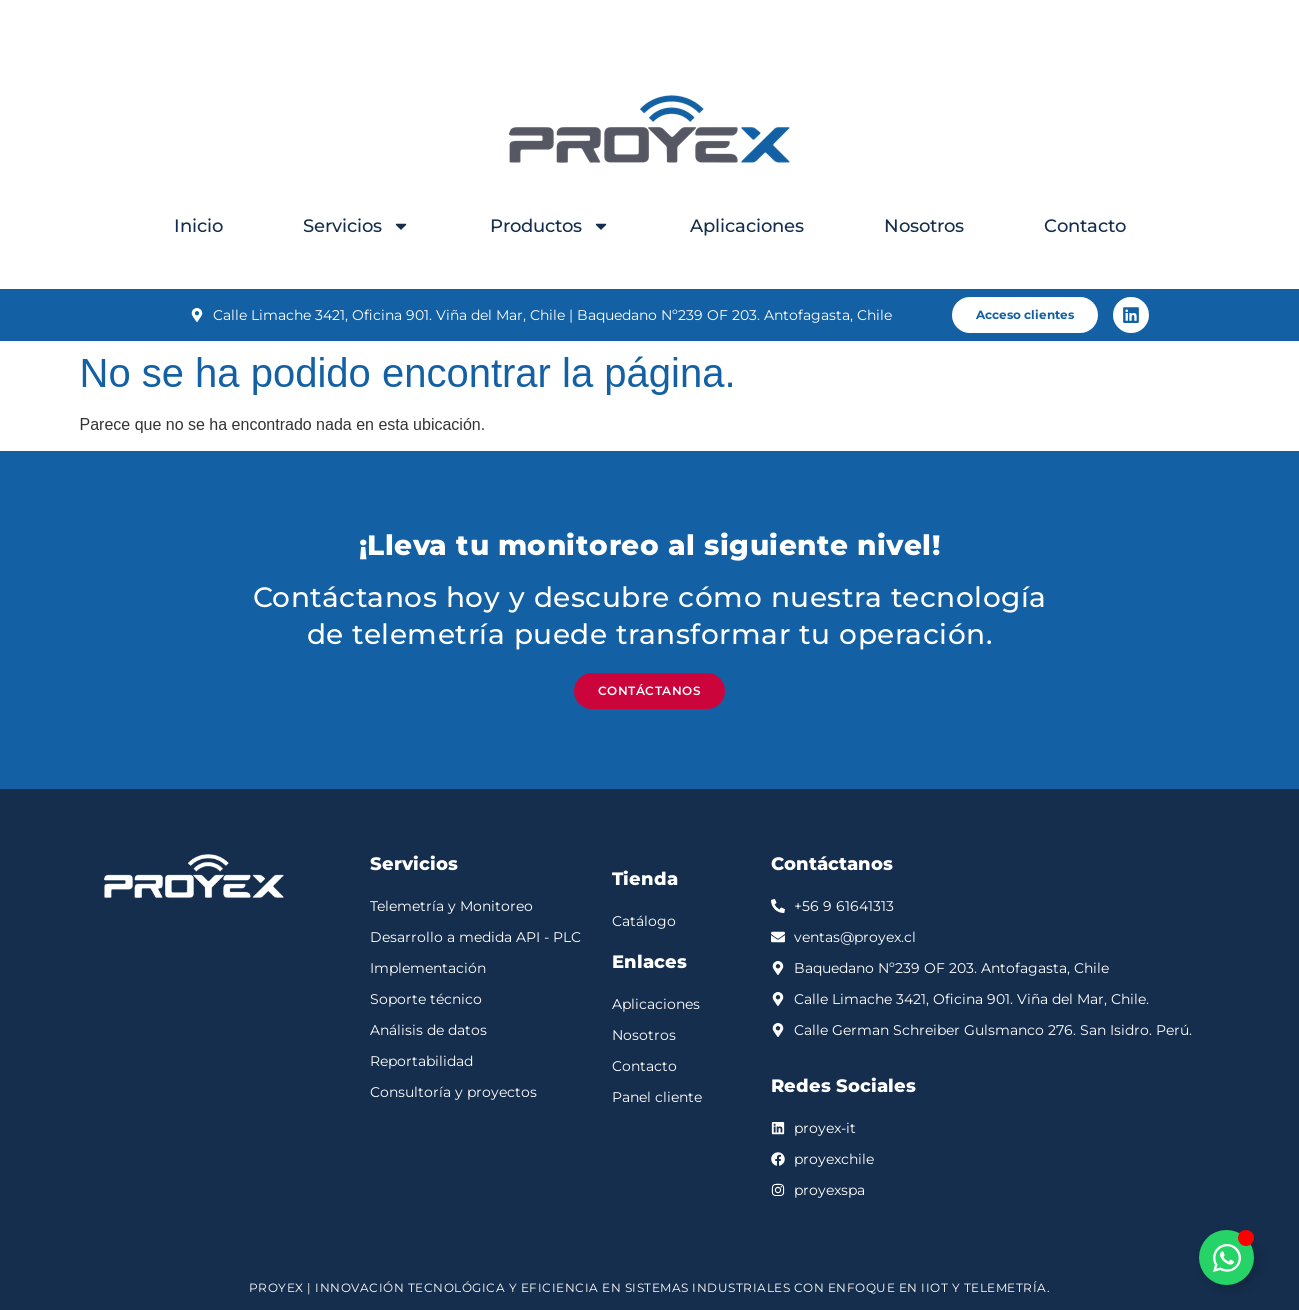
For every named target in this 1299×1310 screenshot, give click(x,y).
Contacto (1085, 226)
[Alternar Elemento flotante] (1226, 1257)
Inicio (198, 226)
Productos (550, 226)
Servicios (356, 226)
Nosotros (924, 226)
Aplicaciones (747, 226)
